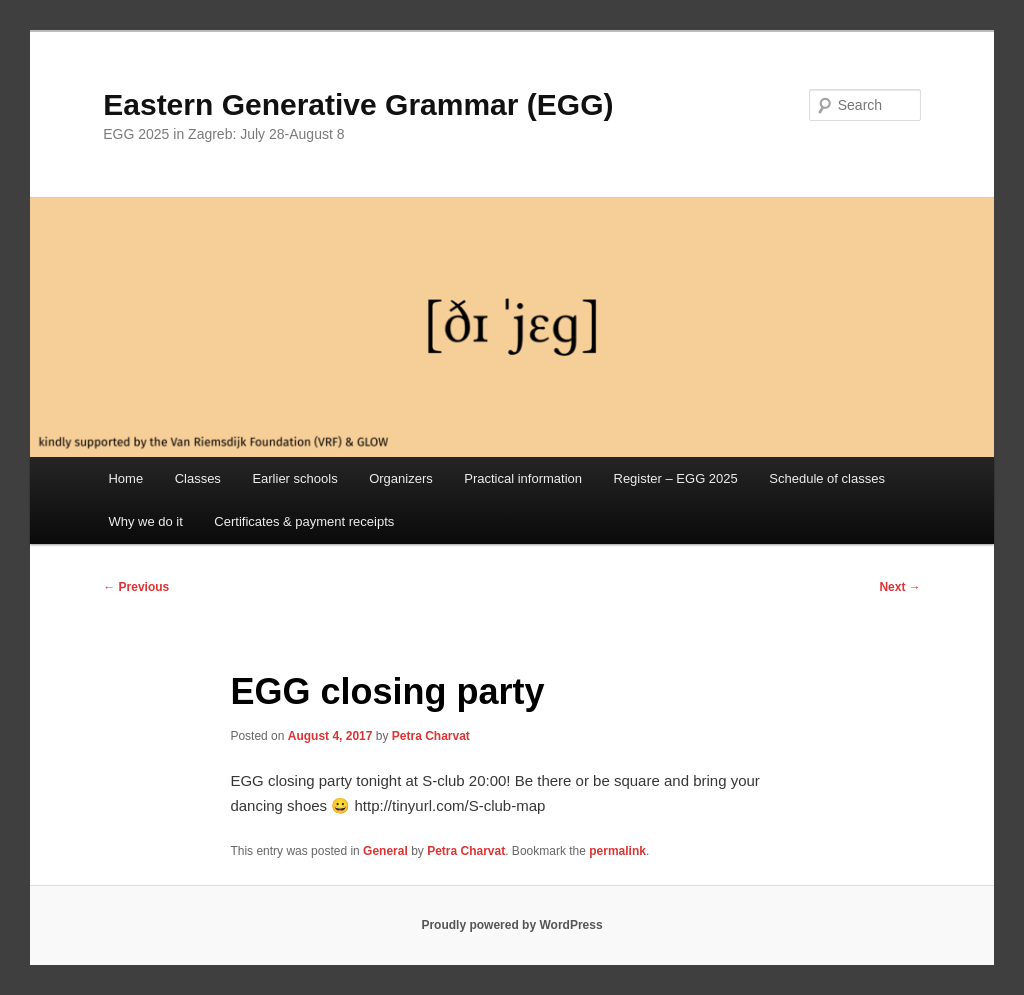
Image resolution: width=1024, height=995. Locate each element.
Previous (136, 587)
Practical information (523, 478)
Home (125, 478)
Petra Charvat (431, 736)
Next (899, 587)
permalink (617, 851)
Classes (198, 478)
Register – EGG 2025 (676, 478)
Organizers (401, 478)
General (385, 851)
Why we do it (145, 521)
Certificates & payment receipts (304, 521)
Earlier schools (294, 478)
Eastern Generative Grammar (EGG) (358, 104)
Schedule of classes (827, 478)
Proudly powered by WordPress (511, 925)
